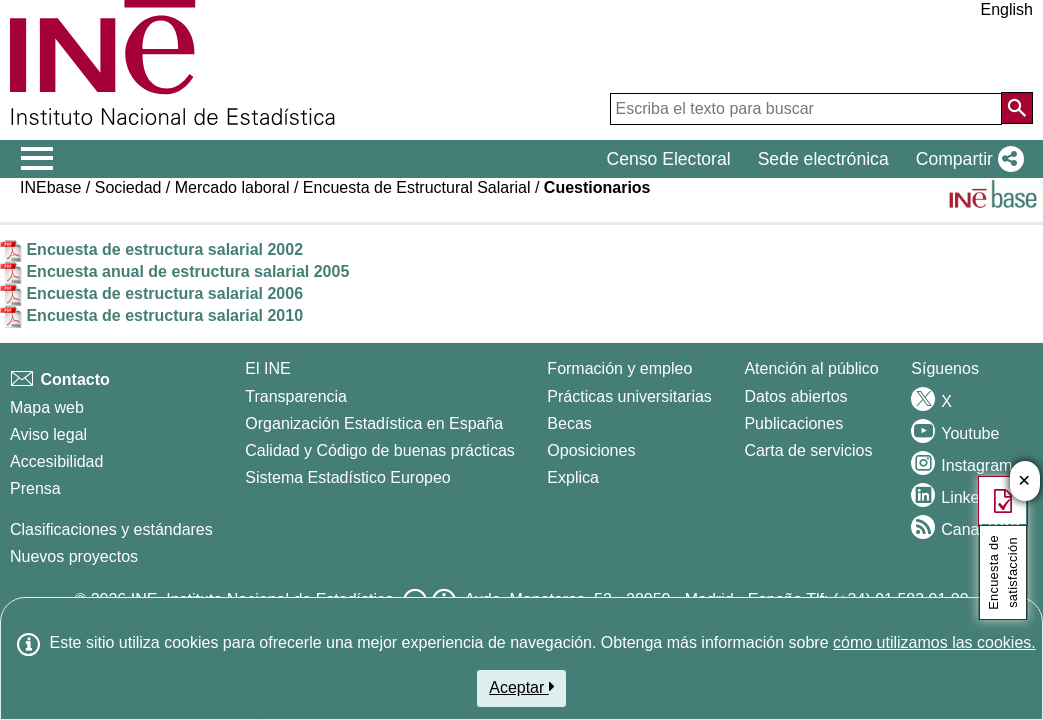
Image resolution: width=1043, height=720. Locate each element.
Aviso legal (48, 434)
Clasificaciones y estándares (111, 529)
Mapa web (47, 407)
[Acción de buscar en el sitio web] (1017, 108)
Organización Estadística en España (374, 423)
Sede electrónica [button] (823, 159)
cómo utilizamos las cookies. (934, 642)
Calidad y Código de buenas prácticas (380, 450)
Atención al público (811, 368)
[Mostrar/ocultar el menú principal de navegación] (37, 159)
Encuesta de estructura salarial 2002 (151, 249)
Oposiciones (591, 450)
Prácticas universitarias (629, 396)
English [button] (1007, 9)
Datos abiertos (795, 396)
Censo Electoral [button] (668, 159)
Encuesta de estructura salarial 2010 (151, 315)
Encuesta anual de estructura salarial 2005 (174, 271)
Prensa (35, 488)
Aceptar (521, 687)
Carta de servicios (808, 450)
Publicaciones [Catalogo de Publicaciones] (793, 423)
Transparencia (296, 396)
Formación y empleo (619, 368)
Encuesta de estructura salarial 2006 (151, 293)
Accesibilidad (56, 461)
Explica (573, 477)
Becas (569, 423)
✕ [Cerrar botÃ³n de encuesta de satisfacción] (1024, 481)
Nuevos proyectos (74, 556)
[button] (966, 159)
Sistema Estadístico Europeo (347, 477)
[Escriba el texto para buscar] (806, 109)
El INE (267, 368)
